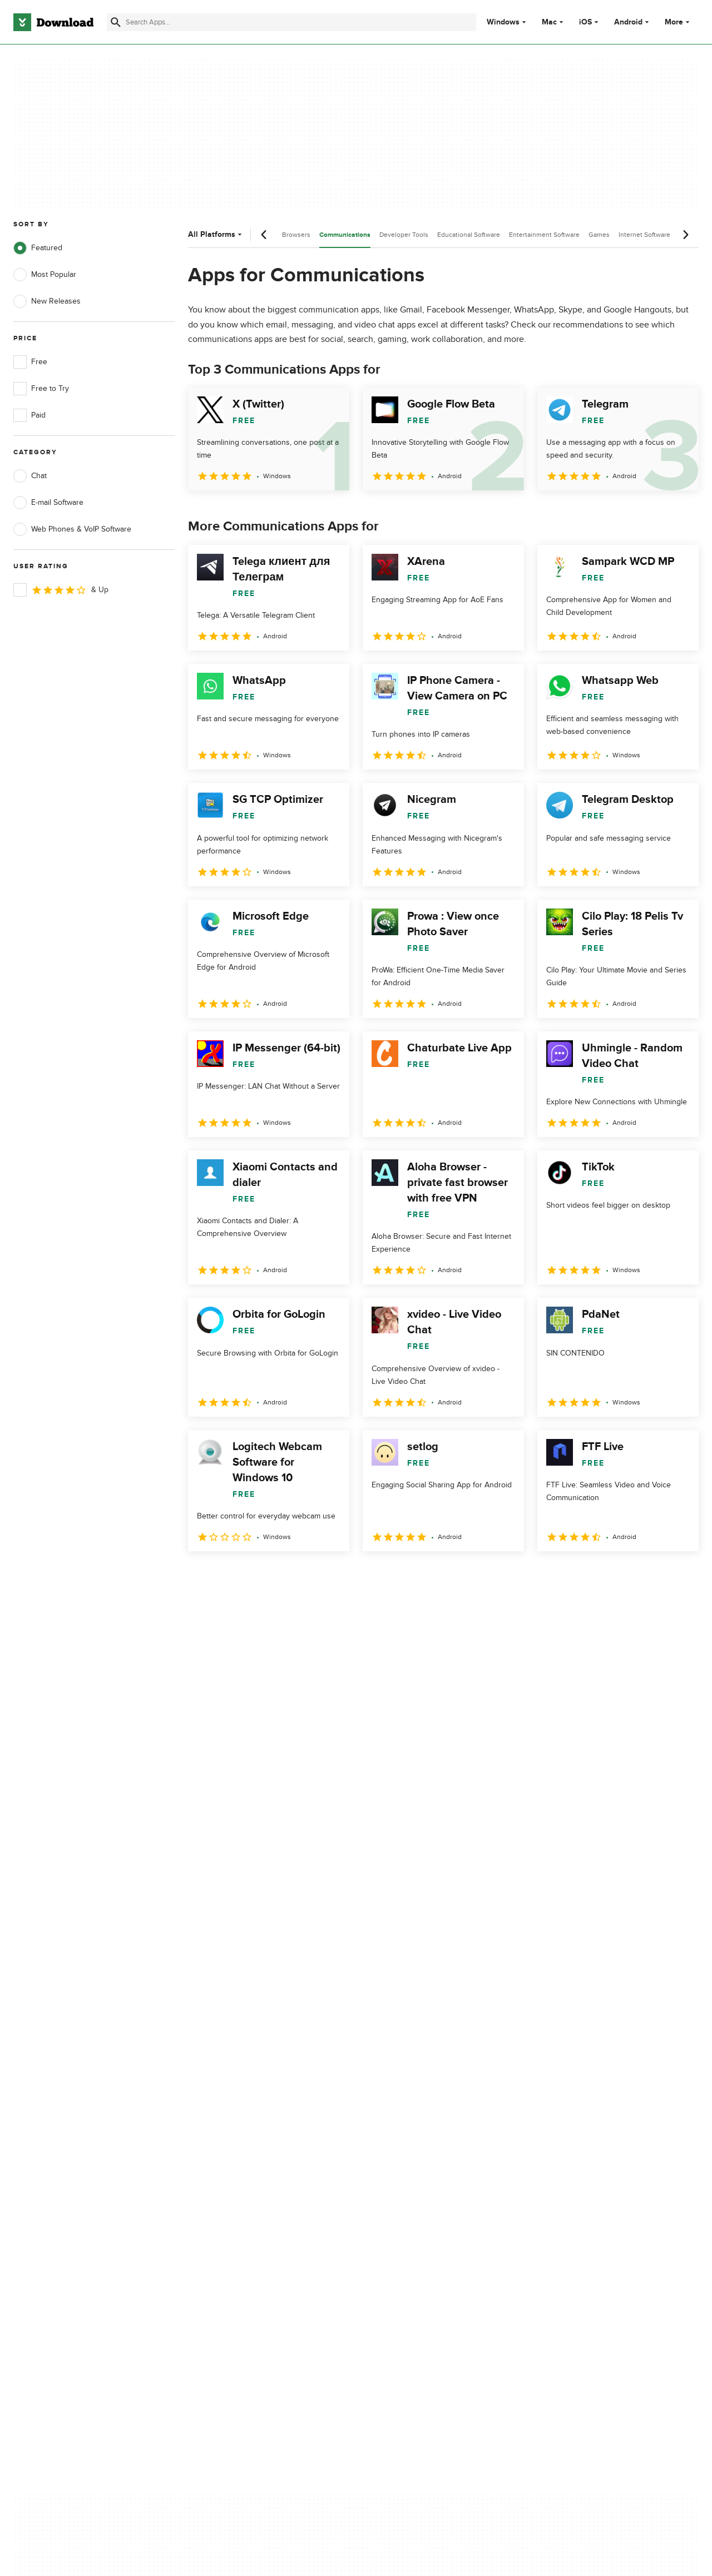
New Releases (47, 301)
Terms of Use (416, 2115)
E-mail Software (48, 502)
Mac (549, 22)
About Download (231, 2096)
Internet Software (644, 235)
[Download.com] (53, 22)
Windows (503, 22)
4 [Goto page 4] (286, 1575)
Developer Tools (403, 235)
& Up (60, 590)
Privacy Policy (416, 2096)
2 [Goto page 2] (228, 1575)
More (678, 22)
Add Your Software (235, 2115)
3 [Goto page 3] (257, 1575)
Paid (29, 415)
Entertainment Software (544, 235)
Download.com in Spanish (247, 2153)
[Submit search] (116, 22)
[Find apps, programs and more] (291, 22)
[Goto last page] (678, 1576)
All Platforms (216, 234)
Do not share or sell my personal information (433, 2159)
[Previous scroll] (264, 234)
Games (599, 235)
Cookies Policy (418, 2134)
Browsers (296, 235)
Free (30, 362)
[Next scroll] (685, 234)
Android (628, 22)
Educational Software (468, 235)
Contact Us (222, 2134)
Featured (37, 248)
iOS (585, 22)
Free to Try (41, 388)
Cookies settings (422, 2184)
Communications (344, 235)
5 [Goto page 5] (315, 1575)
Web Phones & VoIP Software (72, 529)
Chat (30, 476)
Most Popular (44, 274)
